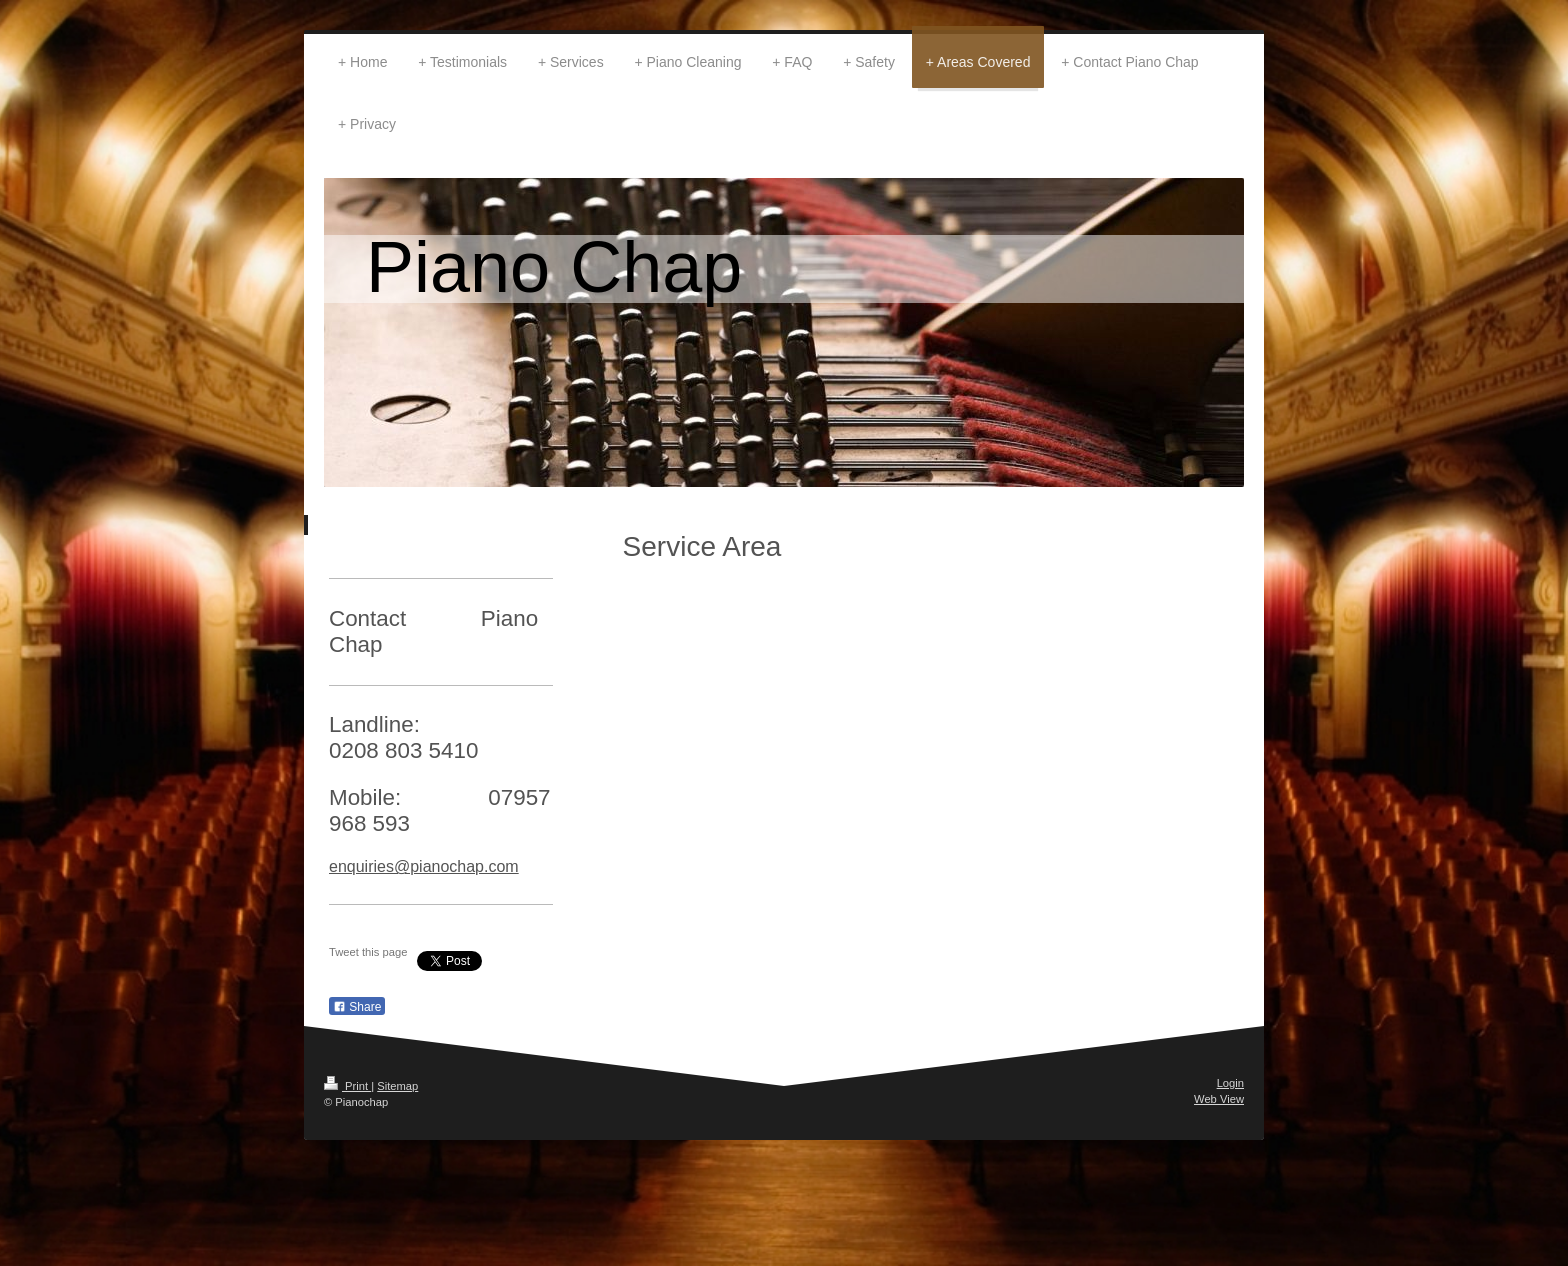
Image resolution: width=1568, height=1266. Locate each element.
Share (357, 1007)
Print (347, 1086)
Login (1230, 1083)
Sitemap (397, 1086)
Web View (1219, 1099)
